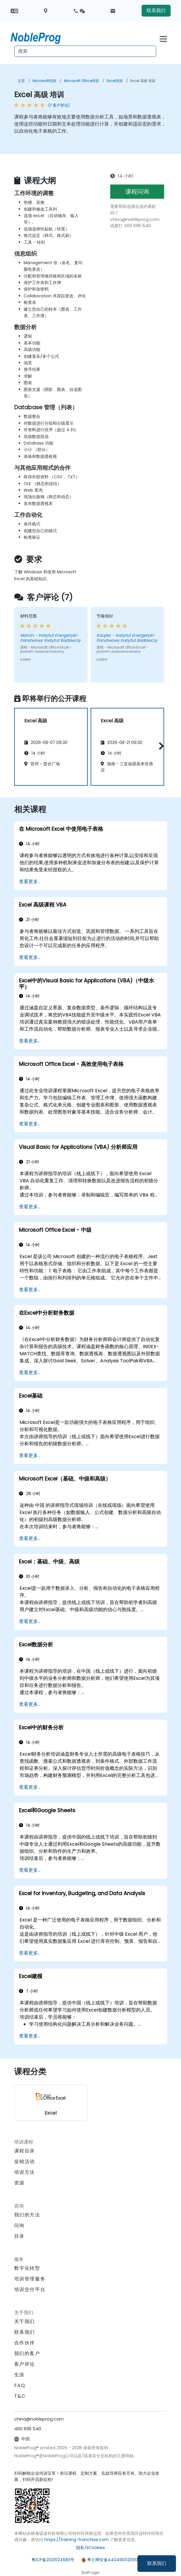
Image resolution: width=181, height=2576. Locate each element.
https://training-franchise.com (76, 2540)
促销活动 (24, 2161)
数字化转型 (27, 2268)
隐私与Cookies (90, 2548)
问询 (19, 2225)
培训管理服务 (30, 2278)
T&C (20, 2396)
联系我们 (156, 2563)
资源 (19, 2182)
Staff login (90, 2572)
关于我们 (24, 2321)
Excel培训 (115, 80)
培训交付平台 (30, 2289)
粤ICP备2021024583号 (52, 2560)
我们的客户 (27, 2353)
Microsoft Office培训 (81, 80)
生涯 (19, 2374)
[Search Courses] (85, 51)
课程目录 (24, 2150)
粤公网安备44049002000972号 (118, 2560)
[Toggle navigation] (163, 38)
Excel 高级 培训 (142, 80)
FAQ (19, 2385)
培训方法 (24, 2172)
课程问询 (137, 191)
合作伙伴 (24, 2342)
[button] (160, 746)
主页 (21, 80)
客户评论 (24, 2364)
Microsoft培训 (44, 80)
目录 (19, 2236)
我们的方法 (27, 2214)
